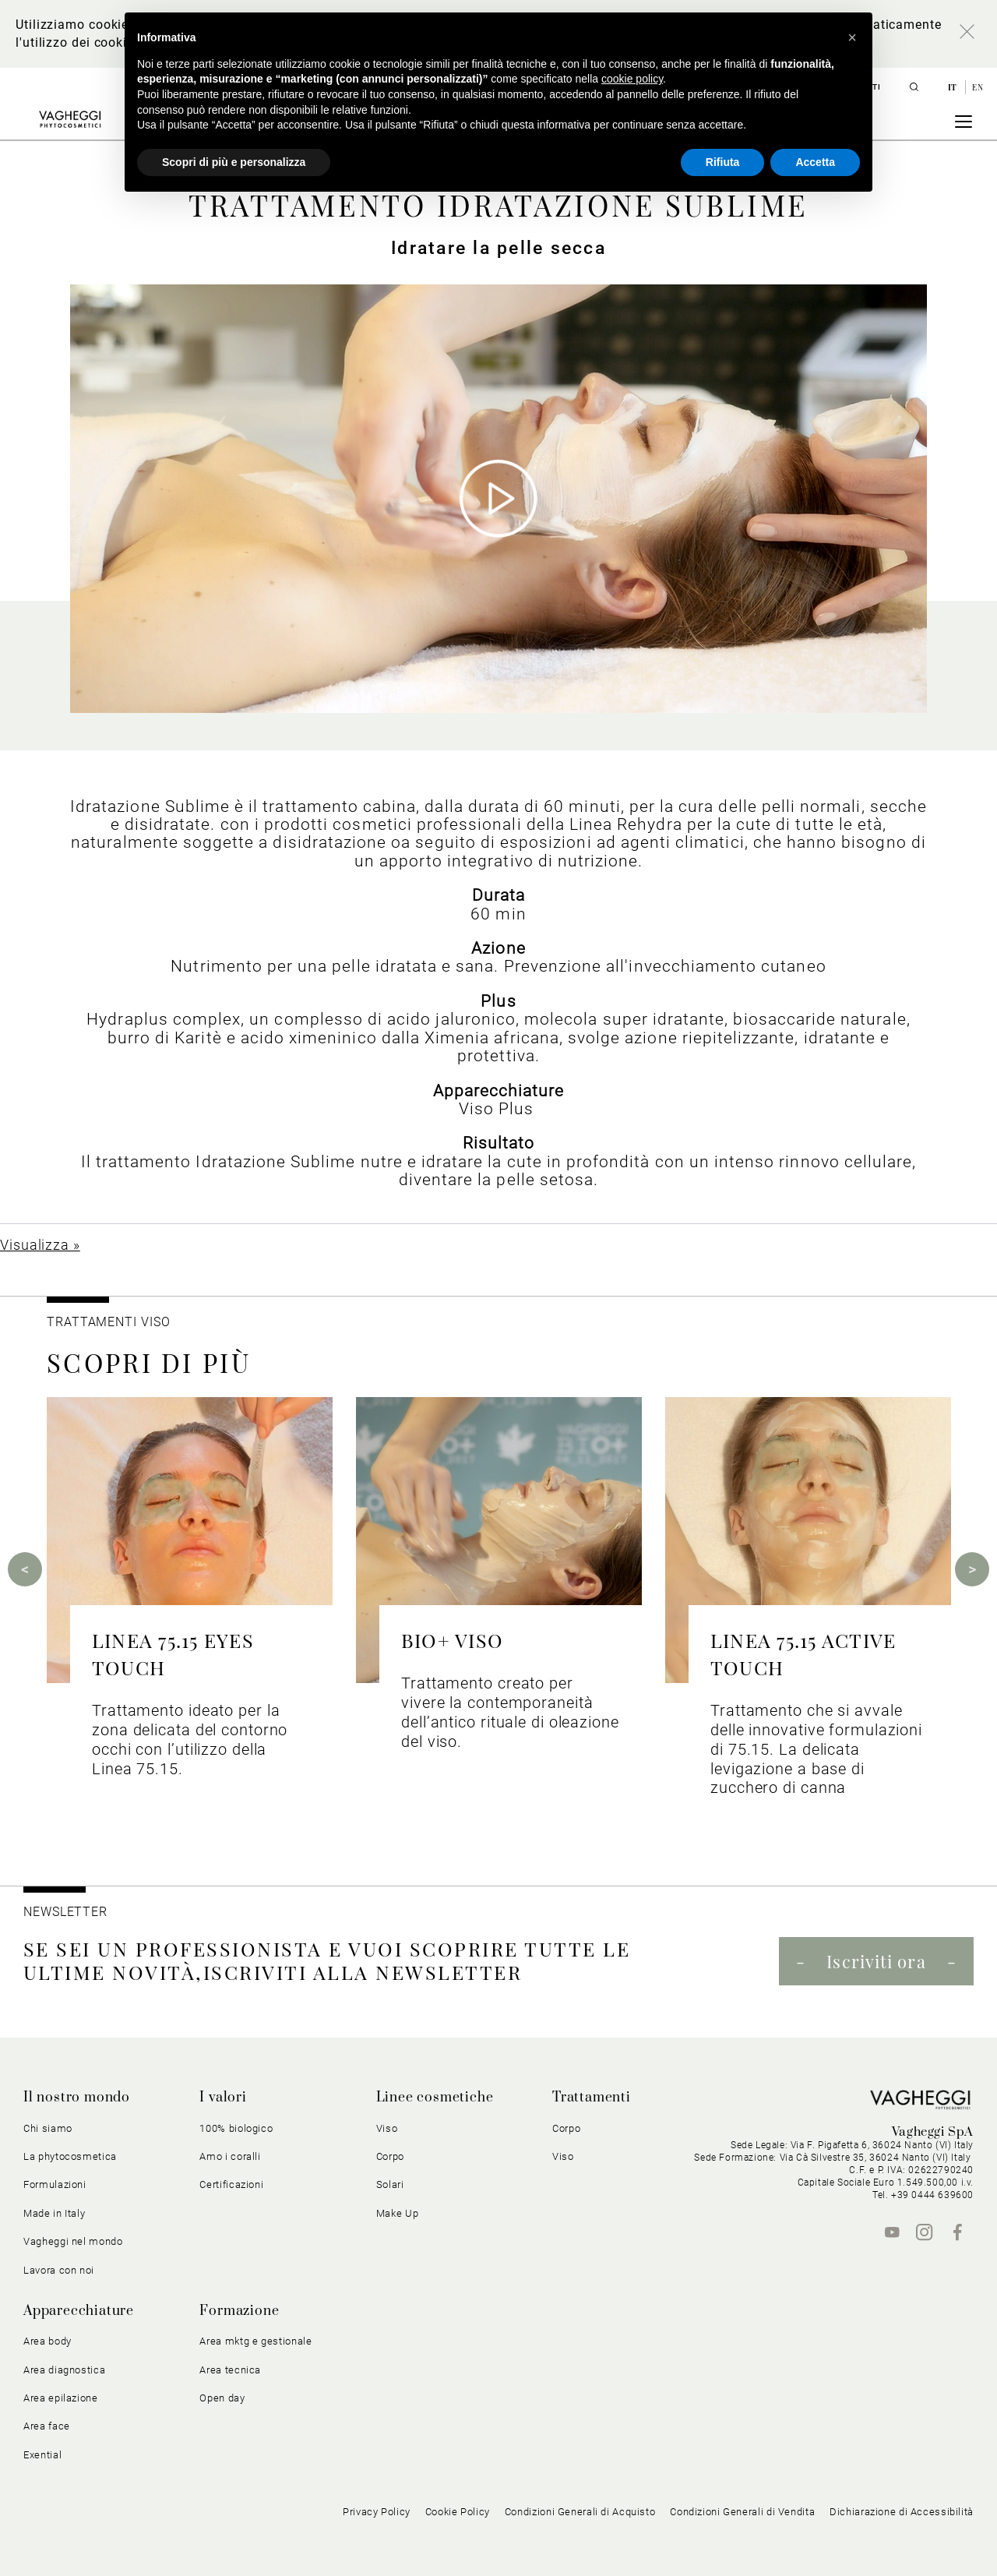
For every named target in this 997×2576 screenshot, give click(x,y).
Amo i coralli (229, 2156)
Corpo (390, 2156)
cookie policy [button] (632, 78)
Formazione (239, 2311)
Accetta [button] (815, 162)
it (954, 87)
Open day (222, 2398)
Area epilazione (60, 2398)
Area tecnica (230, 2370)
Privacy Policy (376, 2512)
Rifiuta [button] (723, 162)
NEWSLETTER (65, 1911)
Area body (47, 2341)
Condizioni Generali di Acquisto (580, 2512)
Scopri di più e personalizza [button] (233, 162)
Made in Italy (54, 2213)
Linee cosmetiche (435, 2097)
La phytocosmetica (70, 2156)
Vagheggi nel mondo (73, 2241)
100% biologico (236, 2128)
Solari (390, 2184)
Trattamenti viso (108, 1321)
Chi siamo (47, 2128)
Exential (42, 2455)
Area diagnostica (64, 2370)
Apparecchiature (78, 2311)
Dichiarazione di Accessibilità (902, 2512)
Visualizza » (40, 1245)
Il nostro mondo (76, 2097)
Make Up (397, 2213)
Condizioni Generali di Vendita (742, 2512)
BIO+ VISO (452, 1640)
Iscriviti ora (875, 1961)
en (977, 87)
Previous (25, 1569)
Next (972, 1569)
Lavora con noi (58, 2270)
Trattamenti (591, 2097)
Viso (387, 2128)
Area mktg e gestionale (255, 2341)
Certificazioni (231, 2184)
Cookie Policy (457, 2512)
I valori (222, 2097)
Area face (46, 2426)
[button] (852, 37)
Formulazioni (54, 2184)
